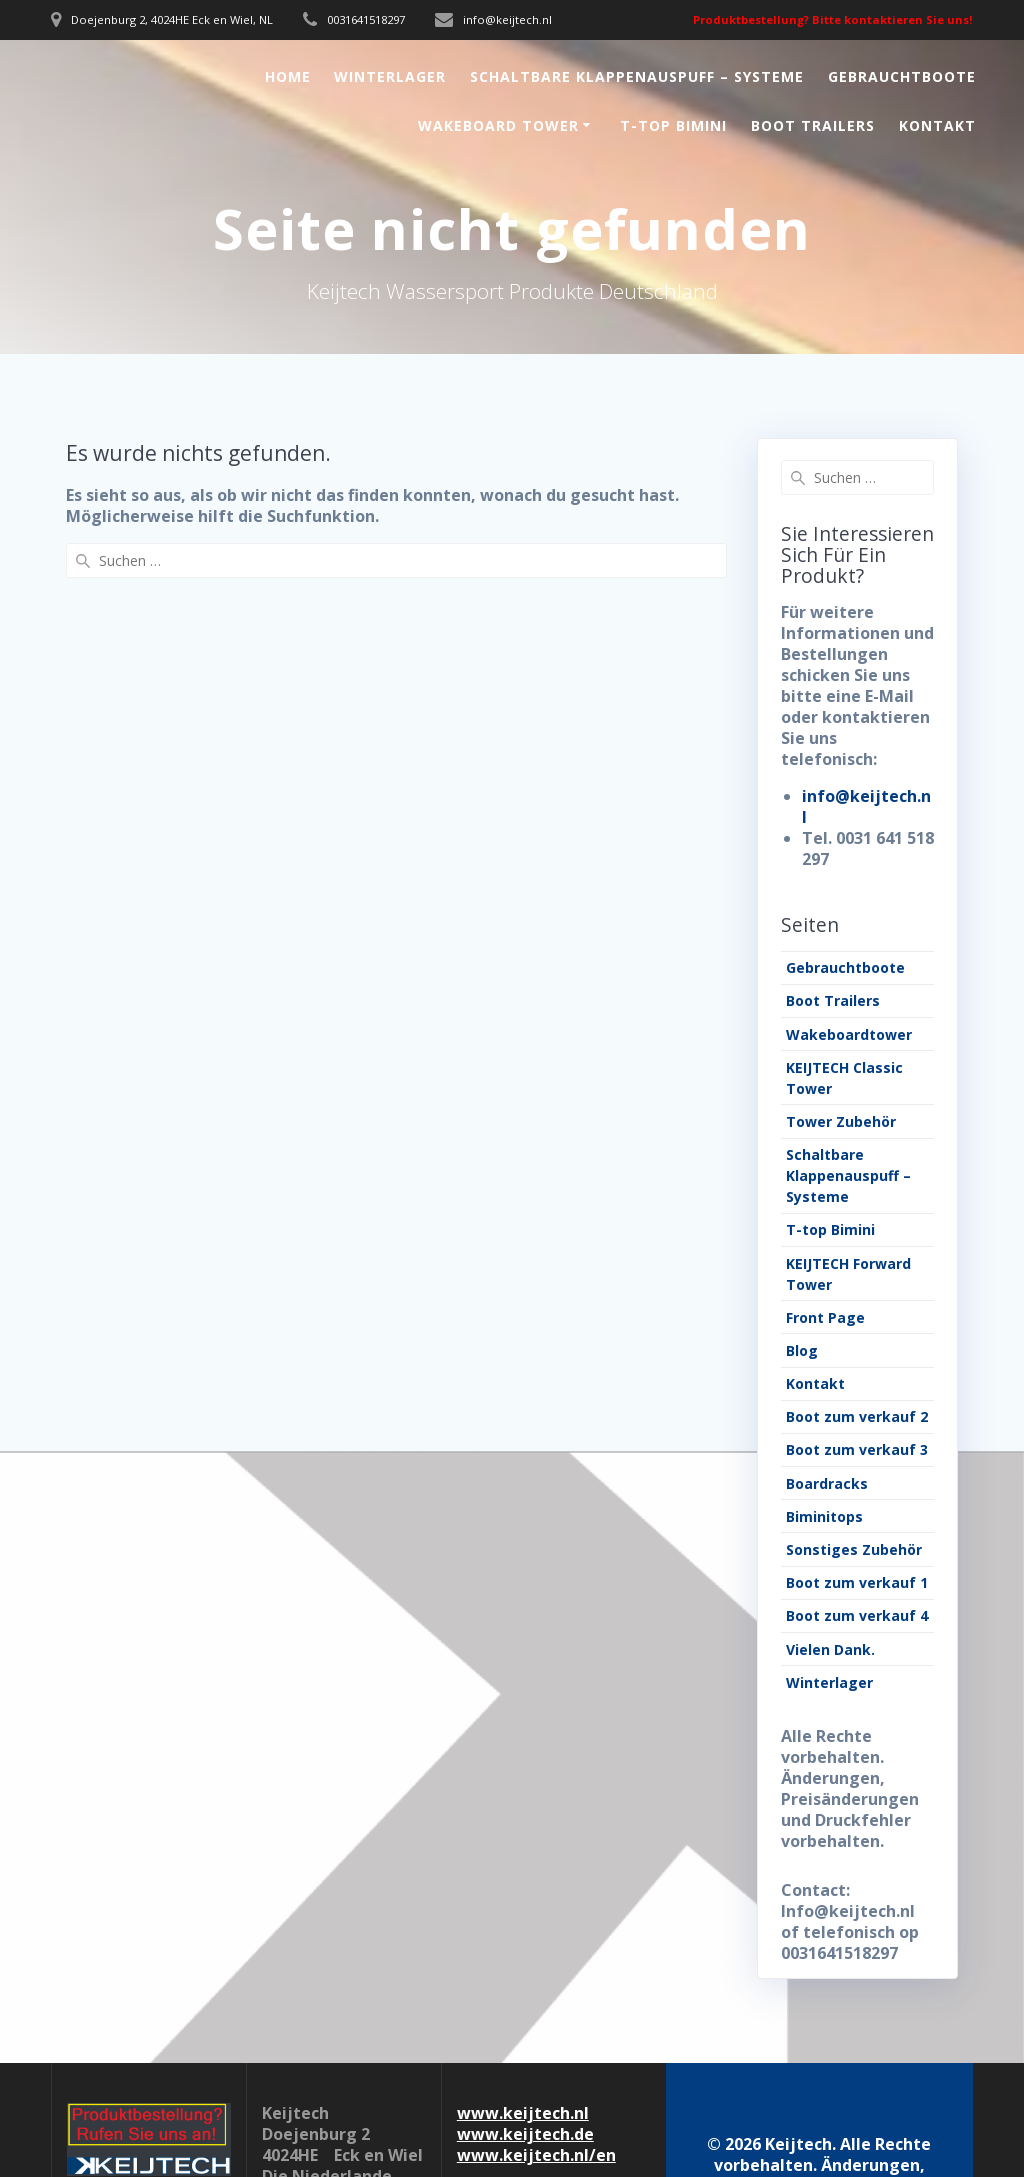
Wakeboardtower (849, 1034)
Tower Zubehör (841, 1121)
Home (288, 76)
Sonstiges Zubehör (854, 1549)
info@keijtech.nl (866, 806)
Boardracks (827, 1483)
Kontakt (937, 125)
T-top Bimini (673, 125)
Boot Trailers (813, 125)
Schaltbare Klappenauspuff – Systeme (637, 76)
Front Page (825, 1317)
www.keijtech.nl (523, 2113)
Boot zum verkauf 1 (857, 1582)
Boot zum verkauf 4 (857, 1615)
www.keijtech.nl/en (536, 2155)
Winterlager (390, 76)
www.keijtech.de (525, 2134)
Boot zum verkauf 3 (857, 1449)
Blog (802, 1350)
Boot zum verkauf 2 (857, 1416)
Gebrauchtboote (902, 76)
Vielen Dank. (830, 1649)
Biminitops (824, 1516)
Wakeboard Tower (498, 125)
